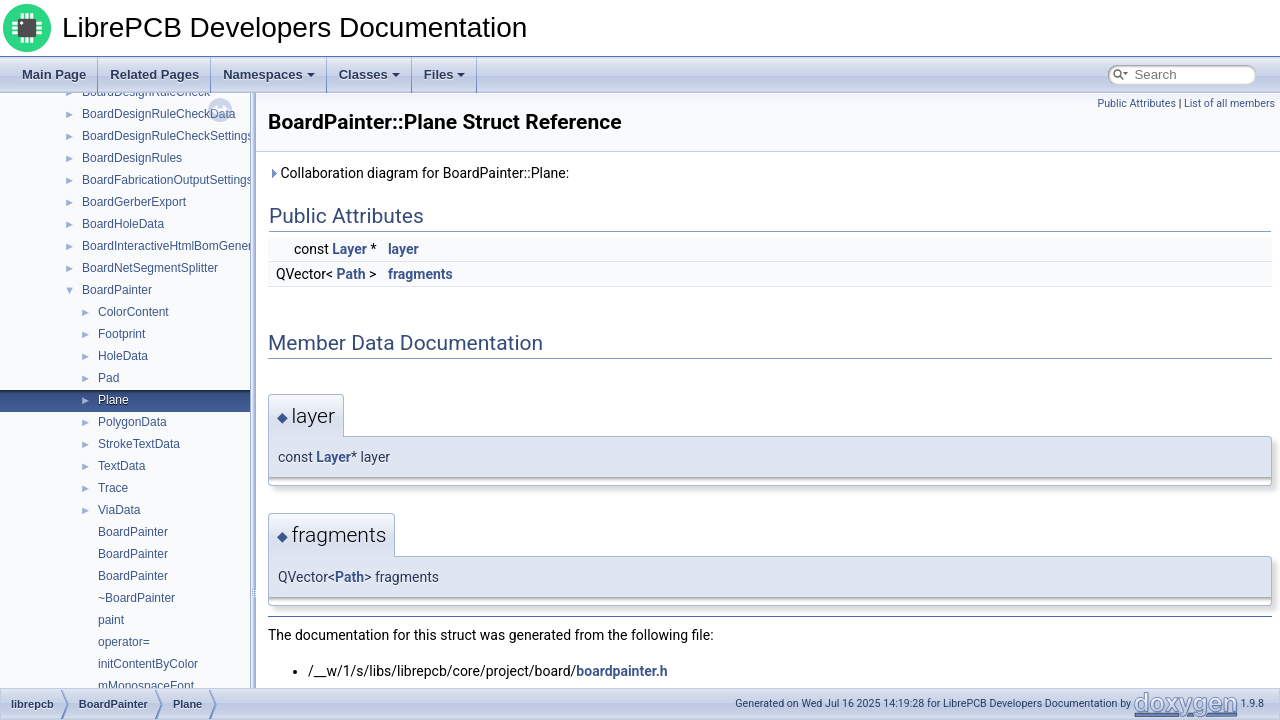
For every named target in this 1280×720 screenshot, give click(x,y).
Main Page (54, 74)
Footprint (121, 334)
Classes (369, 74)
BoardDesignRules (132, 158)
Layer (349, 249)
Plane (113, 400)
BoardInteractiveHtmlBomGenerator (177, 246)
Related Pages (154, 74)
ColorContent (133, 312)
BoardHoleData (123, 224)
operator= (124, 642)
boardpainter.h (621, 671)
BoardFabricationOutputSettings (167, 180)
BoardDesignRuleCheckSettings (167, 136)
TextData (121, 466)
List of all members (1229, 103)
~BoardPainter (136, 598)
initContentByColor (148, 664)
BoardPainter (117, 290)
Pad (108, 378)
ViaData (119, 510)
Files (445, 74)
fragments (420, 274)
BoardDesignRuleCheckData (158, 114)
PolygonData (132, 422)
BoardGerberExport (134, 202)
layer (403, 249)
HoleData (123, 356)
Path (351, 274)
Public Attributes (1136, 103)
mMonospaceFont (146, 686)
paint (111, 620)
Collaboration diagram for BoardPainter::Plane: (418, 173)
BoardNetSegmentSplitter (150, 268)
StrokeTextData (139, 444)
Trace (113, 488)
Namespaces (269, 74)
